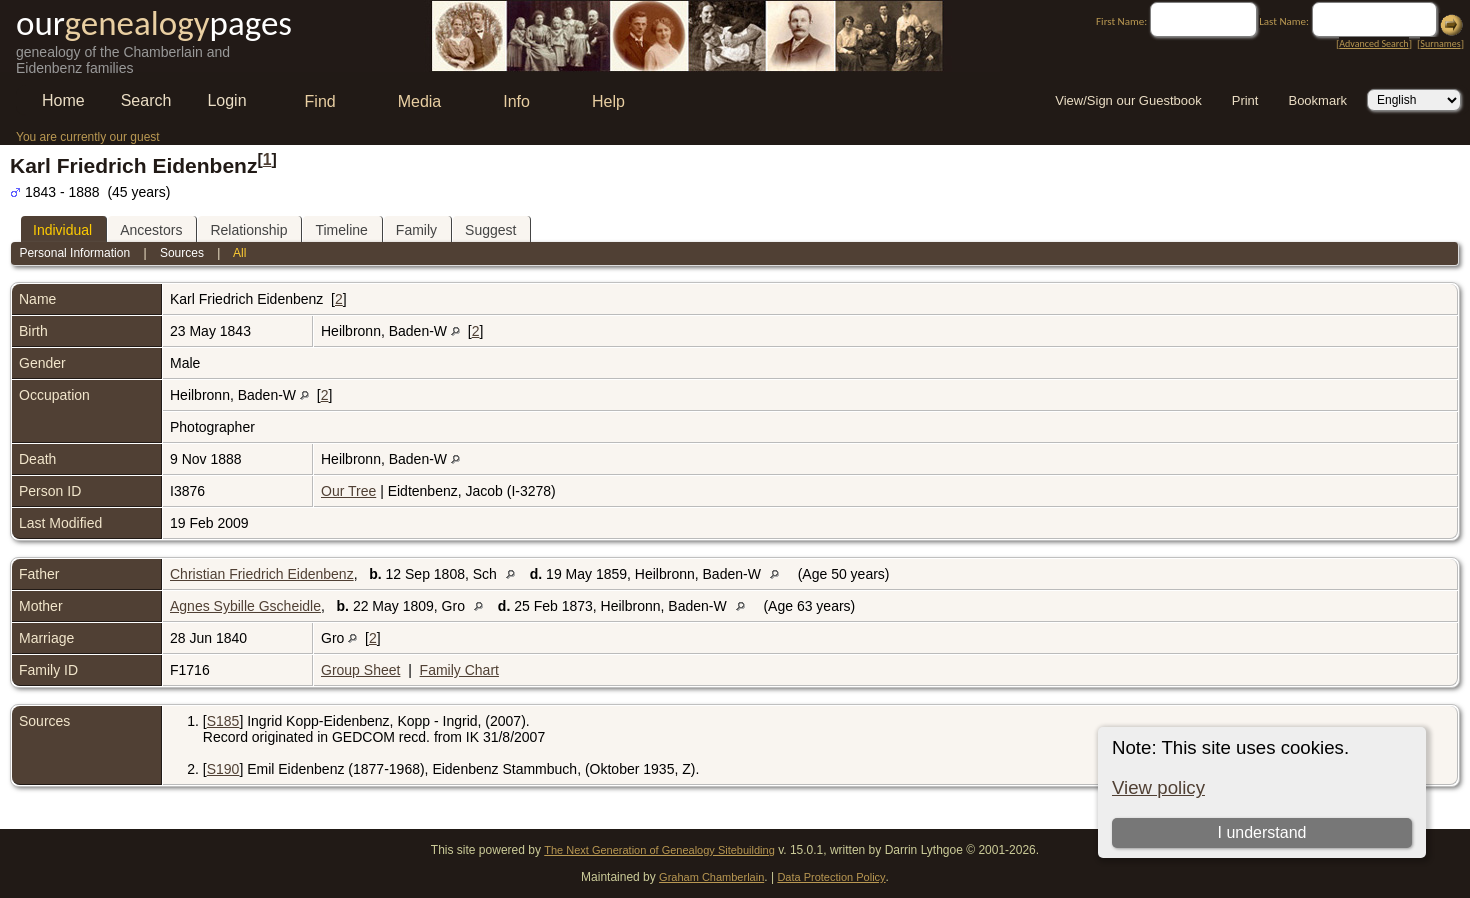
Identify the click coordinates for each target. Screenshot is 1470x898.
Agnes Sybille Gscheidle (245, 606)
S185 (223, 721)
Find (320, 101)
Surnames (1440, 43)
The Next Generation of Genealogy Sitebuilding (659, 850)
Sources (182, 253)
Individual (62, 230)
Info (516, 101)
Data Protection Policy (831, 877)
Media (420, 101)
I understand (1261, 832)
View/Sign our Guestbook (1128, 100)
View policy (1158, 787)
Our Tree (348, 491)
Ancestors (151, 230)
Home (63, 100)
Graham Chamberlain (711, 877)
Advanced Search (1373, 43)
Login (226, 100)
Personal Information (74, 253)
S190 (223, 769)
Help (608, 101)
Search (146, 100)
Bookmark (1317, 100)
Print (1245, 100)
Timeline (341, 230)
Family (416, 230)
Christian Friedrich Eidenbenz (262, 574)
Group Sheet (360, 670)
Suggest (490, 230)
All (239, 253)
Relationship (248, 230)
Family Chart (459, 670)
